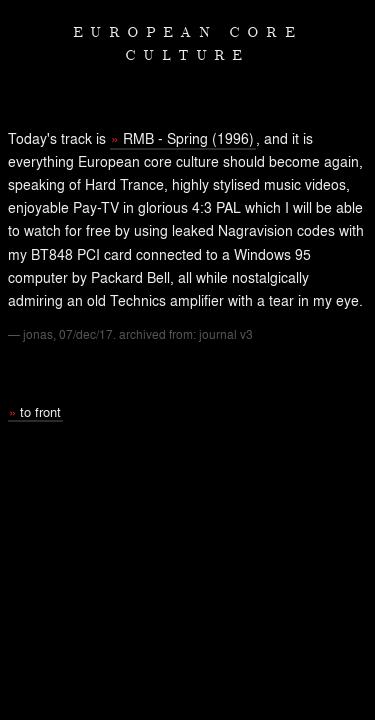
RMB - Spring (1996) (188, 137)
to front (40, 411)
